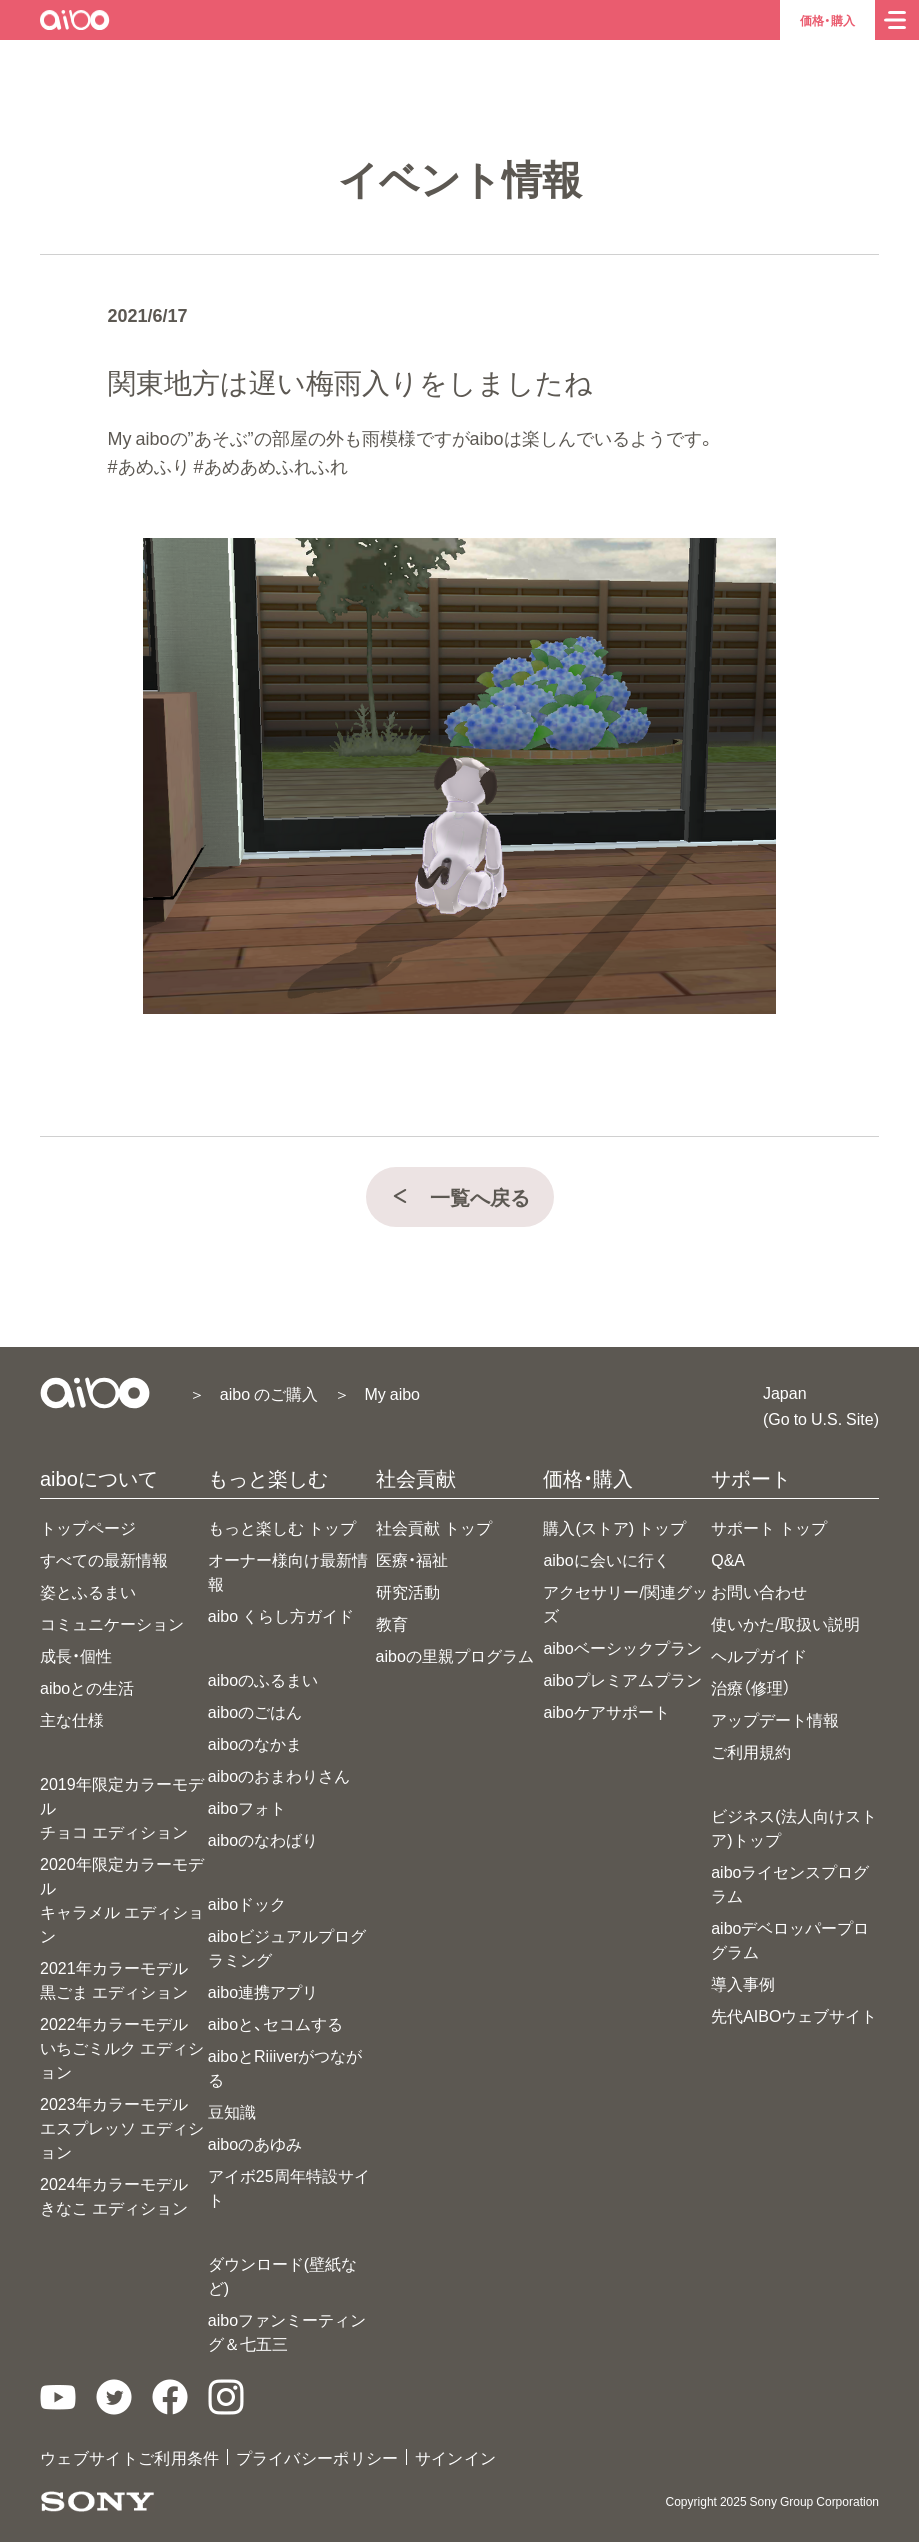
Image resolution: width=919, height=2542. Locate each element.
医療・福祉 (412, 1559)
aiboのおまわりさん (279, 1775)
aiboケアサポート (606, 1711)
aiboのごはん (255, 1711)
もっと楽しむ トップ (282, 1527)
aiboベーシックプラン (622, 1647)
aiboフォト (247, 1807)
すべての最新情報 (104, 1559)
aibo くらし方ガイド (281, 1615)
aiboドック (247, 1903)
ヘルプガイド (759, 1655)
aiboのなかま (255, 1743)
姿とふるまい (88, 1591)
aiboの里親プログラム (455, 1655)
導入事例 (743, 1983)
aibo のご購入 (269, 1393)
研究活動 (408, 1591)
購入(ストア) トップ (614, 1527)
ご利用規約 (751, 1751)
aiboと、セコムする (275, 2023)
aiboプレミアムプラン (622, 1679)
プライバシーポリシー (317, 2457)
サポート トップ (769, 1527)
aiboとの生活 (87, 1687)
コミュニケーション (112, 1623)
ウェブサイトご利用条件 (130, 2457)
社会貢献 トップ (434, 1527)
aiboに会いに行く (606, 1559)
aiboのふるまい (263, 1679)
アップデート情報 (775, 1719)
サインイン (456, 2457)
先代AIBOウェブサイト (794, 2015)
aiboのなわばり (263, 1839)
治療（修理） (751, 1687)
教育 (392, 1623)
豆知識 (232, 2111)
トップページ (88, 1527)
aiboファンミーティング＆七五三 (287, 2331)
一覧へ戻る (460, 1196)
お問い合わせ (759, 1591)
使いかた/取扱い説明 (785, 1623)
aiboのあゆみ (255, 2143)
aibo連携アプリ (263, 1991)
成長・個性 (76, 1655)
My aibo (392, 1393)
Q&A (728, 1559)
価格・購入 (827, 20)
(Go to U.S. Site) (821, 1418)
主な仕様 (72, 1719)
